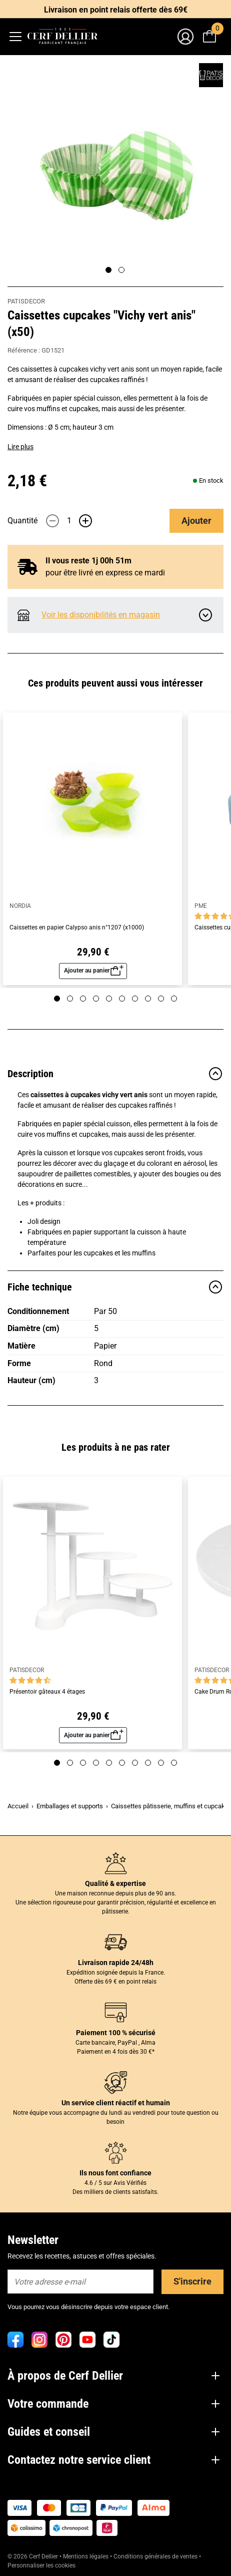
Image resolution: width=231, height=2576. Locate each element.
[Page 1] (109, 270)
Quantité (23, 520)
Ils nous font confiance (116, 2173)
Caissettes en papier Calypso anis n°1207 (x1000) (77, 927)
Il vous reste (89, 560)
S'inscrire (193, 2281)
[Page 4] (96, 999)
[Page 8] (148, 999)
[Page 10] (174, 999)
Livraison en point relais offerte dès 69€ (116, 10)
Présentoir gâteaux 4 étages (47, 1692)
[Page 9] (161, 999)
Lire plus (21, 447)
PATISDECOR (26, 301)
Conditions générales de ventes (156, 2556)
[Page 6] (122, 999)
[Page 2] (121, 270)
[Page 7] (135, 999)
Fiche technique (116, 1287)
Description (116, 1074)
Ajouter (197, 520)
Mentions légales (85, 2556)
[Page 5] (109, 999)
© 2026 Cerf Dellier (34, 2556)
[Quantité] (69, 521)
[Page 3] (83, 999)
